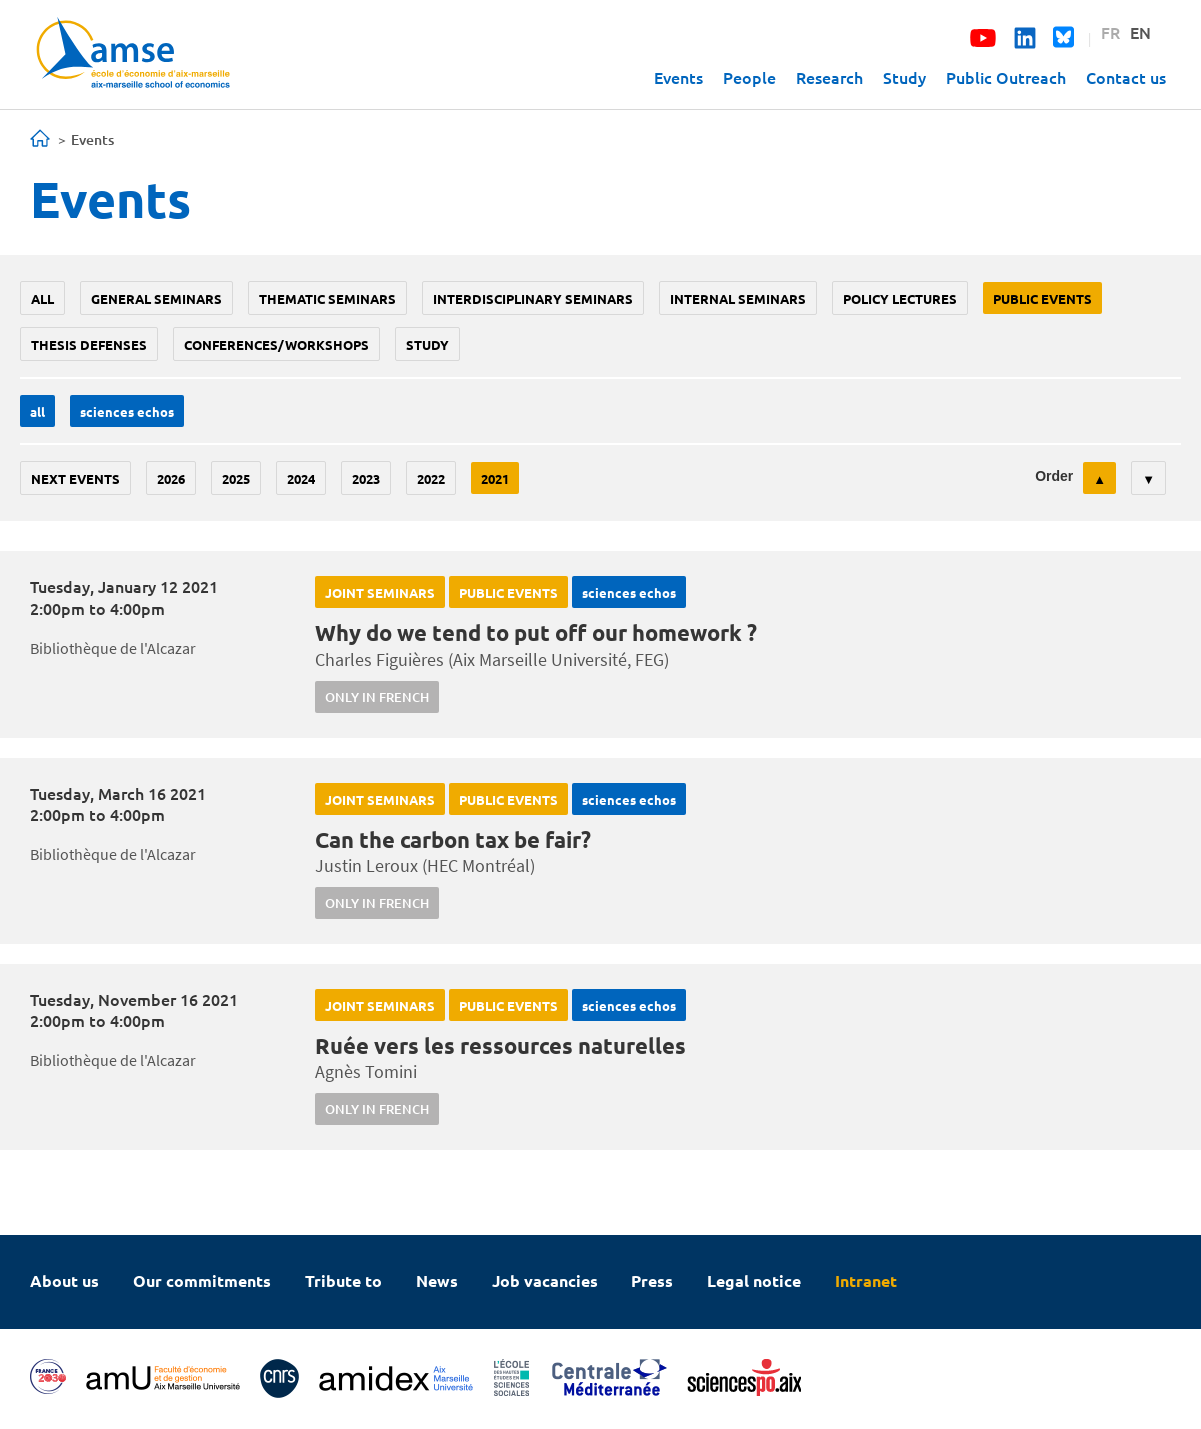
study (427, 344)
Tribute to (343, 1280)
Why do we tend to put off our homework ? (536, 632)
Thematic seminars (327, 298)
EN (1140, 32)
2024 (301, 478)
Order (1054, 476)
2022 (431, 478)
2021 (495, 478)
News (437, 1280)
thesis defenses (89, 344)
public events (1042, 298)
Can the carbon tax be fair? (453, 839)
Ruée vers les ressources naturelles (500, 1045)
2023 (366, 478)
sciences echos (127, 411)
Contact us (1126, 77)
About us (64, 1280)
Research (829, 77)
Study (904, 77)
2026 (171, 478)
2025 (236, 478)
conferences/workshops (276, 344)
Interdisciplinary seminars (533, 298)
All (42, 298)
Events (678, 77)
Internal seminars (738, 298)
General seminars (156, 298)
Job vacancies (545, 1280)
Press (652, 1280)
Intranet (866, 1280)
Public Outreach (1006, 77)
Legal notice (754, 1280)
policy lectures (900, 298)
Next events (75, 478)
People (749, 77)
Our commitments (202, 1280)
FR (1110, 32)
